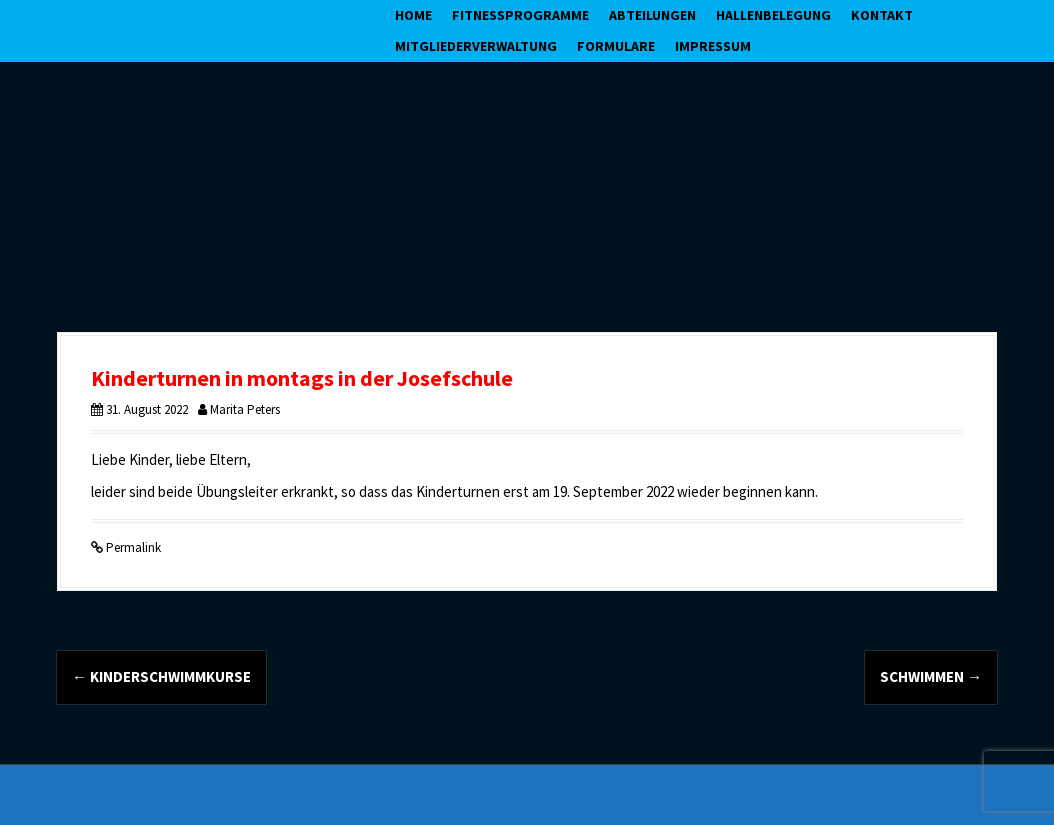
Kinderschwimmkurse (161, 676)
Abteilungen (652, 15)
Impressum (713, 46)
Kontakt (882, 15)
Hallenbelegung (773, 15)
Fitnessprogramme (520, 15)
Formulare (616, 46)
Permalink (132, 547)
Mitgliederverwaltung (476, 46)
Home (413, 15)
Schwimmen (931, 676)
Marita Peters (245, 409)
